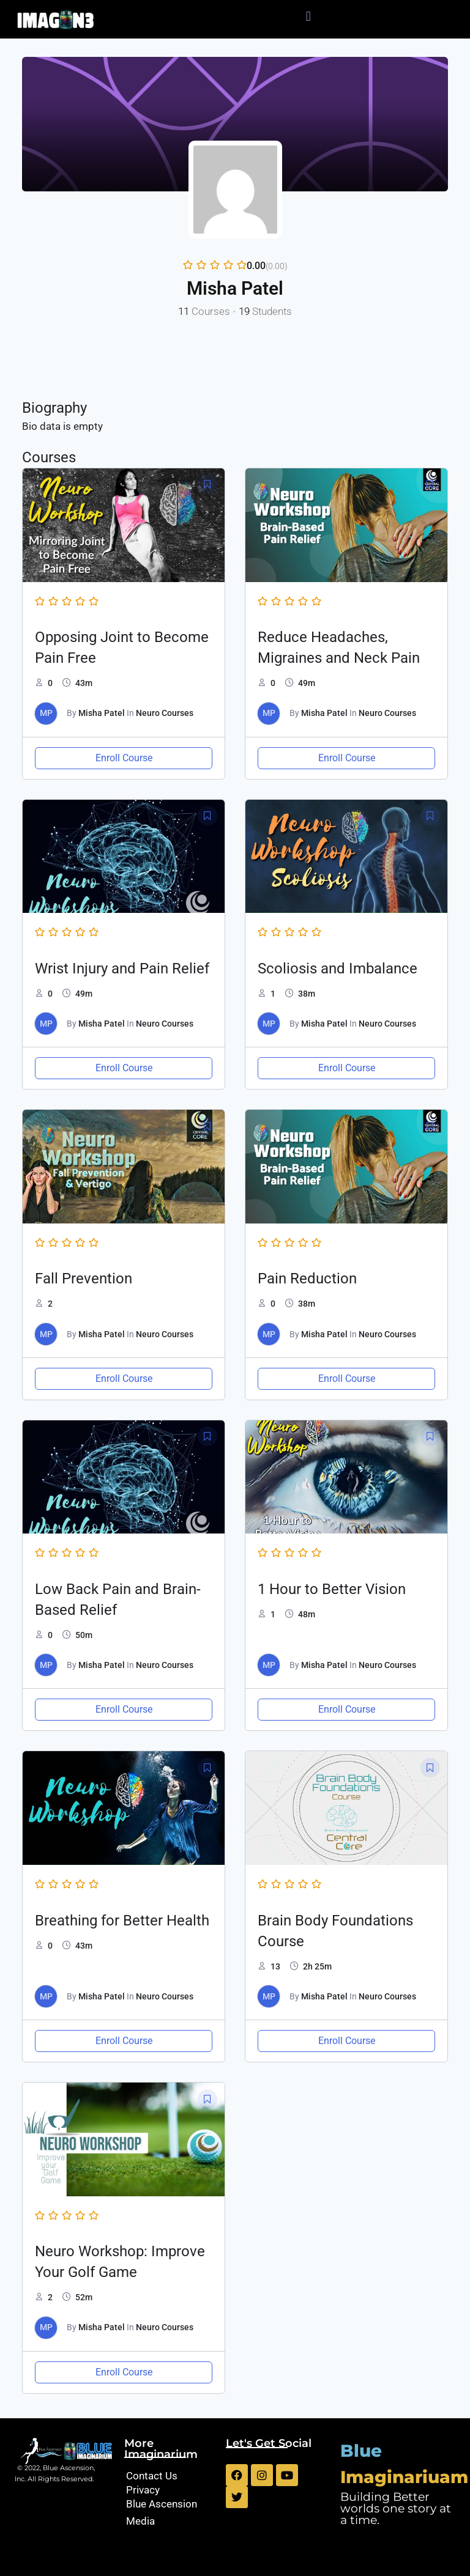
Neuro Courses (164, 713)
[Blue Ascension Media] (169, 2512)
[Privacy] (169, 2490)
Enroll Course (123, 758)
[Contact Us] (169, 2476)
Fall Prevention (83, 1278)
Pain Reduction (307, 1278)
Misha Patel (101, 713)
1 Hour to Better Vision (332, 1589)
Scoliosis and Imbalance (337, 968)
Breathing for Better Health (122, 1920)
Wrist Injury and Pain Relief (122, 968)
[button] (308, 16)
